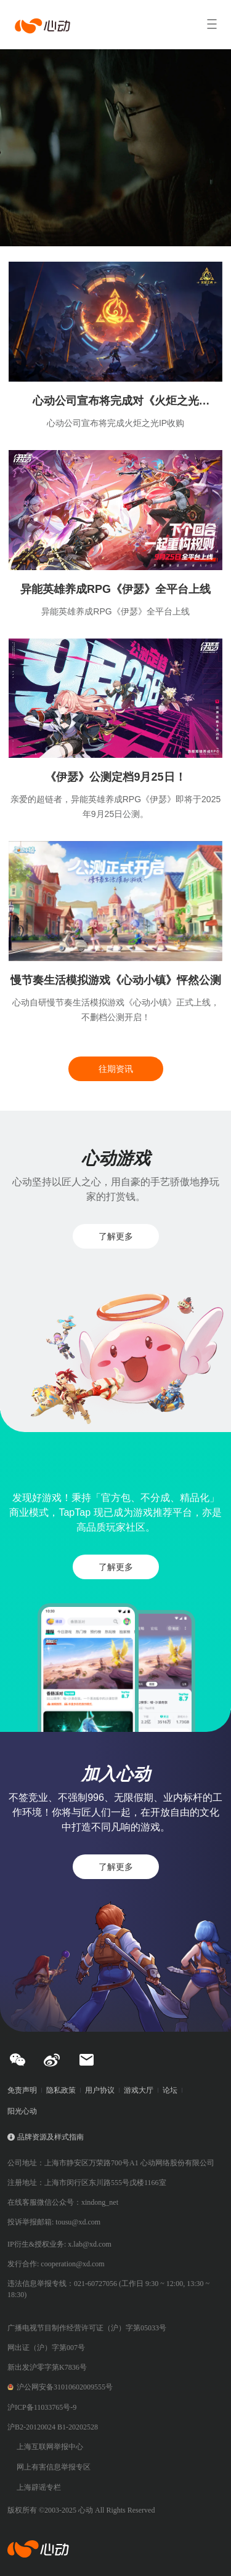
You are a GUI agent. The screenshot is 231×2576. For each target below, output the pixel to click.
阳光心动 (22, 2111)
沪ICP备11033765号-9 (41, 2407)
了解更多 (116, 1236)
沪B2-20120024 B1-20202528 (52, 2427)
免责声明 (22, 2090)
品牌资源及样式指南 (50, 2137)
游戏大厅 (138, 2090)
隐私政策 (61, 2090)
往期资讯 (116, 1069)
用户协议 (100, 2090)
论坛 (170, 2090)
